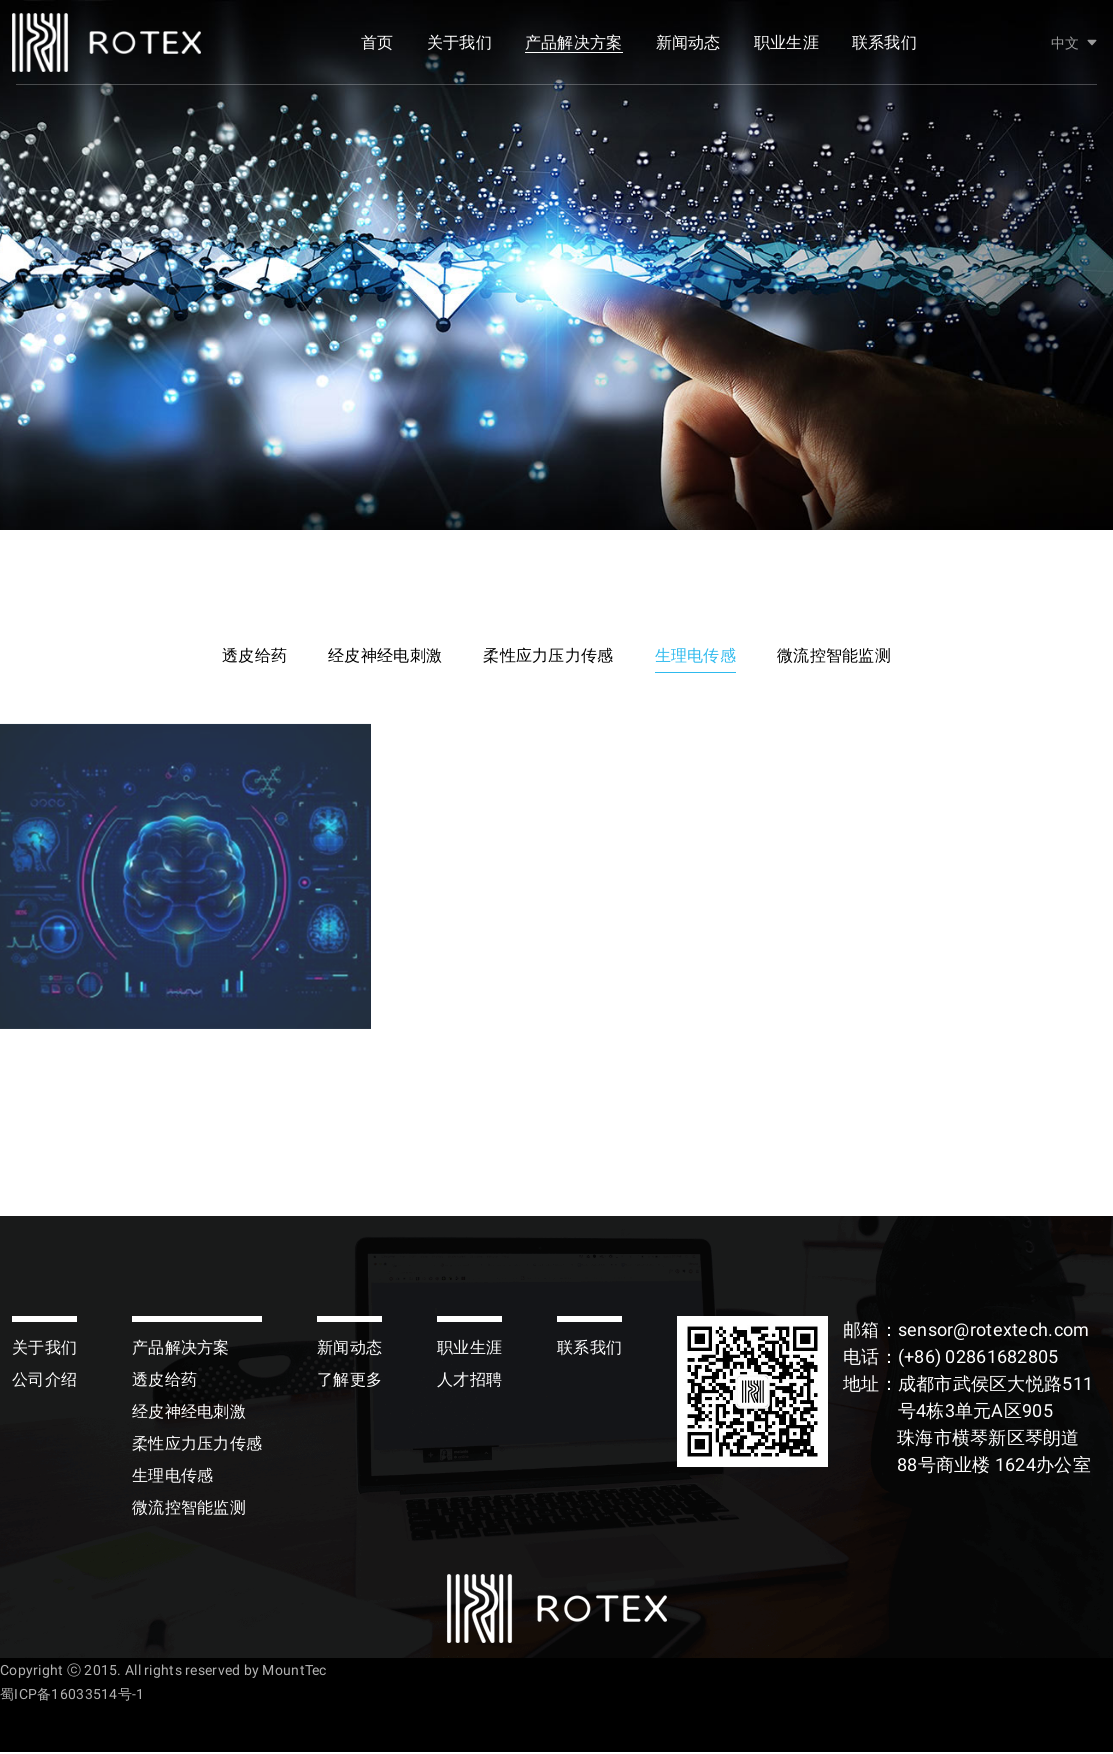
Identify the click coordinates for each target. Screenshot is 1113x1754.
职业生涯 (786, 47)
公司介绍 (44, 1381)
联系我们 (884, 47)
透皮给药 (244, 656)
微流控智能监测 (844, 656)
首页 (377, 47)
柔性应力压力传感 (548, 656)
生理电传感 (699, 656)
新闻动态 (688, 47)
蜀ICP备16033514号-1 (72, 1696)
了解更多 (349, 1381)
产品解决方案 (574, 47)
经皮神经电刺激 (380, 656)
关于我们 (459, 47)
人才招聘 (469, 1381)
